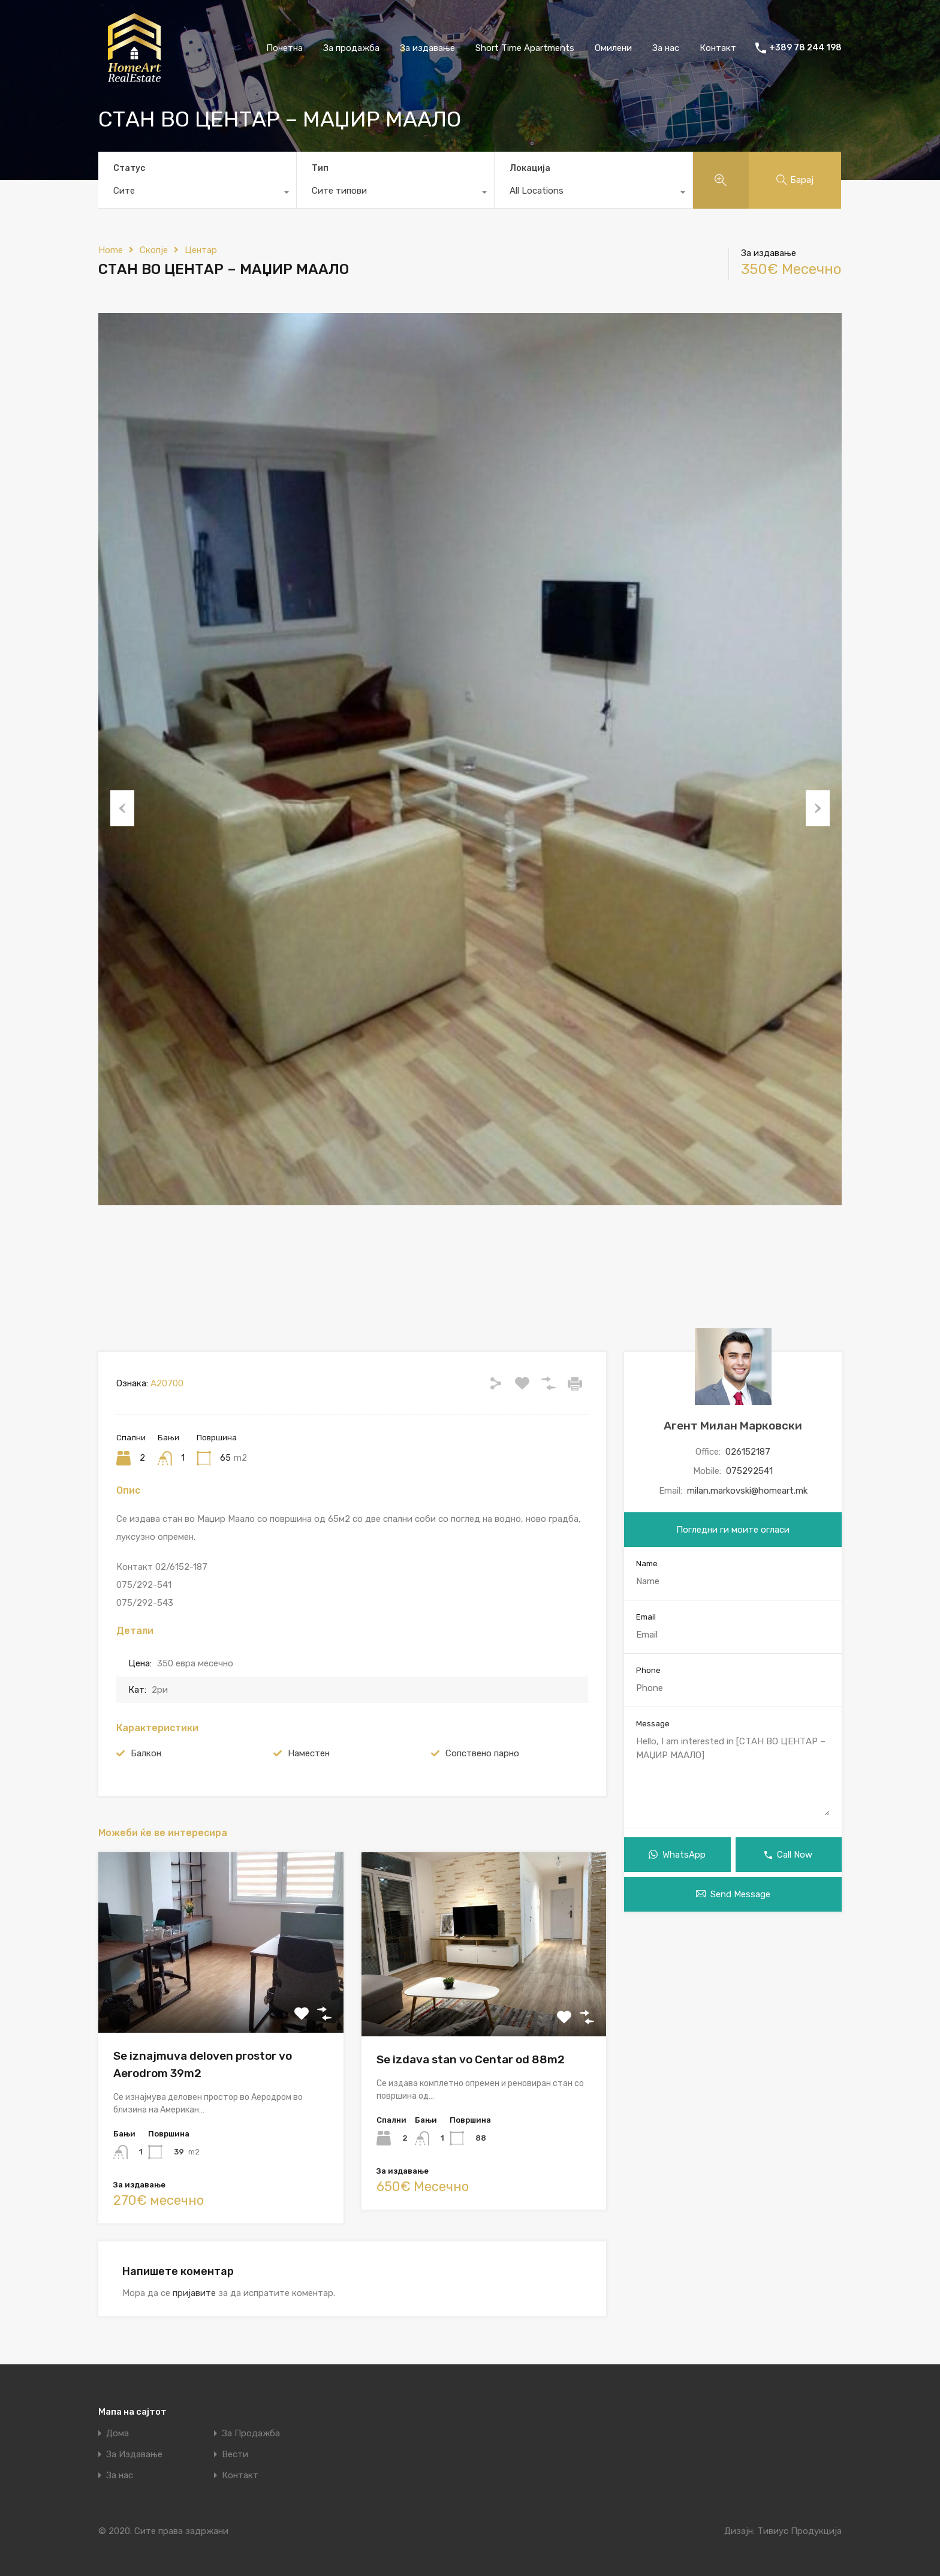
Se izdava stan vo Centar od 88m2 (470, 2059)
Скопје (154, 250)
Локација (530, 168)
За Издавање (134, 2454)
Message (653, 1723)
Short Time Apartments (524, 48)
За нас (665, 48)
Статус (129, 168)
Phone (648, 1670)
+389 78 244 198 (805, 48)
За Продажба (251, 2433)
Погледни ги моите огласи (733, 1529)
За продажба (351, 48)
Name (647, 1563)
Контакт (718, 48)
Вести (235, 2454)
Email (646, 1616)
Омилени (613, 48)
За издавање (427, 48)
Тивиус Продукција (799, 2531)
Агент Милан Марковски (733, 1426)
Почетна (284, 48)
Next (818, 808)
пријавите (194, 2293)
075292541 (749, 1470)
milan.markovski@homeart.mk (747, 1490)
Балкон (146, 1753)
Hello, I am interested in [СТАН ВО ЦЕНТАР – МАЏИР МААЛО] (733, 1775)
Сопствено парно (482, 1753)
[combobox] (197, 193)
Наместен (309, 1753)
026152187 (747, 1451)
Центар (201, 250)
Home (110, 250)
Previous (122, 808)
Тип (320, 168)
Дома (117, 2433)
